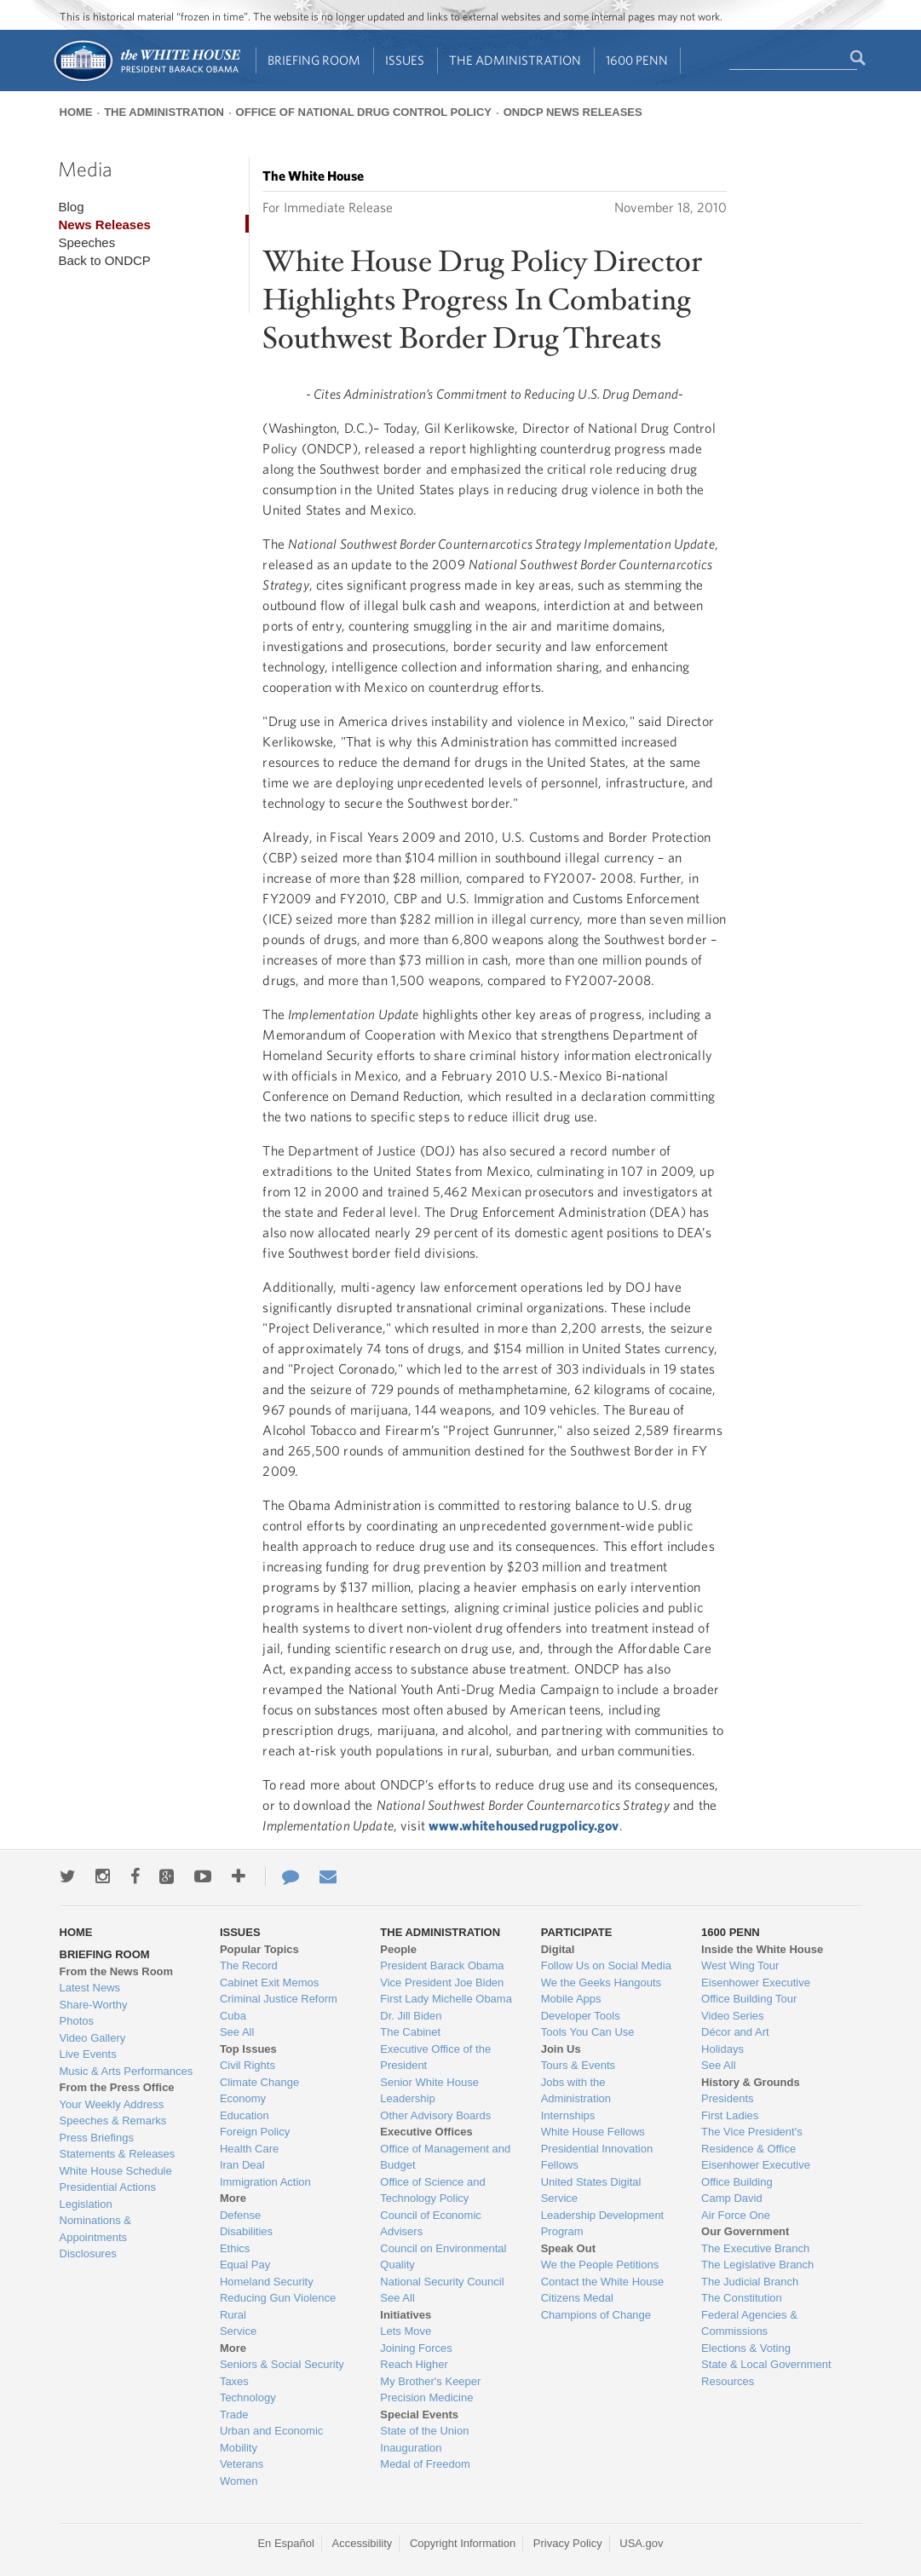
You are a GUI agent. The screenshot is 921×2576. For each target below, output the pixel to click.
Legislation (86, 2204)
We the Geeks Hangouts (601, 1982)
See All (237, 2032)
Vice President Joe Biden (442, 1982)
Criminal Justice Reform (278, 1998)
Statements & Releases (118, 2153)
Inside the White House (762, 1949)
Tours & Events (578, 2065)
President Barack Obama (442, 1965)
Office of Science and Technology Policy (432, 2190)
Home (76, 112)
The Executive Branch (755, 2248)
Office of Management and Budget (445, 2157)
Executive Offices (426, 2131)
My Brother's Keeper (430, 2381)
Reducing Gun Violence (278, 2297)
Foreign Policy (255, 2131)
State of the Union (424, 2430)
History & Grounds (750, 2082)
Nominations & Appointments (96, 2229)
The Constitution (741, 2297)
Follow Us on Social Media (606, 1965)
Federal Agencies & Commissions (749, 2323)
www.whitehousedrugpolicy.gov (524, 1825)
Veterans (241, 2464)
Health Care (249, 2148)
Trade (234, 2414)
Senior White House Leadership (429, 2091)
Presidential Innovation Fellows (597, 2157)
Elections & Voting (746, 2348)
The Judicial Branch (749, 2281)
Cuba (233, 2015)
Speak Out (568, 2248)
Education (244, 2115)
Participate (577, 1932)
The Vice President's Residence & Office (752, 2140)
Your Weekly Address (112, 2104)
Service (238, 2331)
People (398, 1949)
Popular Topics (259, 1949)
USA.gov (641, 2543)
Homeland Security (267, 2281)
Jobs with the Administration (576, 2091)
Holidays (722, 2049)
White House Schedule (116, 2170)
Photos (77, 2020)
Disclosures (88, 2253)
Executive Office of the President (435, 2057)
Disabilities (246, 2231)
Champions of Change (596, 2314)
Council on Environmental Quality (443, 2257)
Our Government (745, 2231)
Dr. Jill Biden (410, 2015)
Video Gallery (93, 2037)
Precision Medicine (426, 2397)
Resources (727, 2381)
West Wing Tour (740, 1965)
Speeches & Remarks (113, 2120)
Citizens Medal (577, 2297)
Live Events (88, 2054)
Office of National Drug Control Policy (364, 112)
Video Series (732, 2015)
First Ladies (729, 2115)
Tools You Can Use (588, 2032)
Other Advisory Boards (435, 2115)
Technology (248, 2397)
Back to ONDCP (104, 260)
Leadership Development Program (603, 2224)
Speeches (86, 242)
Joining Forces (416, 2348)
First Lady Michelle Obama (446, 1998)
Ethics (235, 2248)
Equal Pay (245, 2264)
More (233, 2198)
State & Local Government (766, 2364)
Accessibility (362, 2543)
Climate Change (259, 2082)
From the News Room (117, 1971)
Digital (558, 1949)
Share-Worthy (94, 2004)
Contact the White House (603, 2281)
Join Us (561, 2049)
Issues (404, 60)
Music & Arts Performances (126, 2071)
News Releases (104, 224)
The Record (249, 1965)
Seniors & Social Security (282, 2364)
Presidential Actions (108, 2187)
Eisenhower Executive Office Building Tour (755, 1991)
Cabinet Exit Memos (269, 1982)
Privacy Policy (567, 2543)
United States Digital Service (591, 2190)
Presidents (727, 2098)
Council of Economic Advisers (430, 2224)
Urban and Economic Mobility (271, 2439)
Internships (568, 2115)
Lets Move (405, 2331)
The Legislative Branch (757, 2264)
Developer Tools (580, 2015)
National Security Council (442, 2281)
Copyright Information (462, 2543)
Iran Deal (242, 2164)
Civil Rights (247, 2065)
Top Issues (248, 2049)
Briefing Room (314, 60)
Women (239, 2481)
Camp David (732, 2198)
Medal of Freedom (425, 2464)
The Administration (515, 60)
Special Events (419, 2414)
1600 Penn (637, 60)
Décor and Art (735, 2032)
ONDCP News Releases (573, 112)
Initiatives (405, 2314)
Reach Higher (414, 2364)
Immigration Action (265, 2181)
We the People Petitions (600, 2264)
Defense (240, 2215)
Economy (243, 2098)
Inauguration (410, 2447)
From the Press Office (117, 2087)
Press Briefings (97, 2137)
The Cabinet (410, 2032)
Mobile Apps (571, 1998)
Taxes (234, 2381)
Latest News (90, 1987)
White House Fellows (593, 2131)
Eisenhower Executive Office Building (755, 2173)
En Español (285, 2543)
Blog (70, 206)
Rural (233, 2314)
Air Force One (735, 2215)
